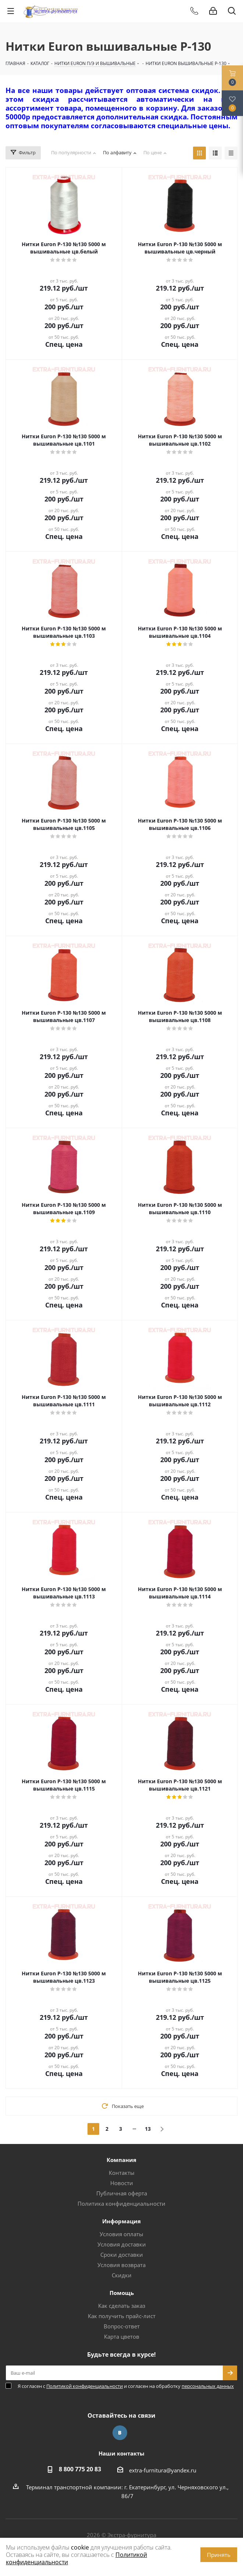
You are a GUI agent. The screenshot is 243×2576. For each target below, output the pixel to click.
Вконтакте (119, 2432)
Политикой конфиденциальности (84, 2386)
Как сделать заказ (121, 2305)
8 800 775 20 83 (80, 2469)
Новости (121, 2183)
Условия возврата (121, 2265)
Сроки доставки (121, 2254)
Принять (219, 2554)
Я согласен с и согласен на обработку (126, 2386)
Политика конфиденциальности (121, 2203)
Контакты (122, 2172)
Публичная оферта (121, 2193)
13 (148, 2128)
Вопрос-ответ (122, 2326)
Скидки (122, 2275)
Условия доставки (121, 2244)
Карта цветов (121, 2336)
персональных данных (208, 2386)
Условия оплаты (121, 2234)
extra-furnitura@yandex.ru (162, 2470)
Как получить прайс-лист (122, 2316)
